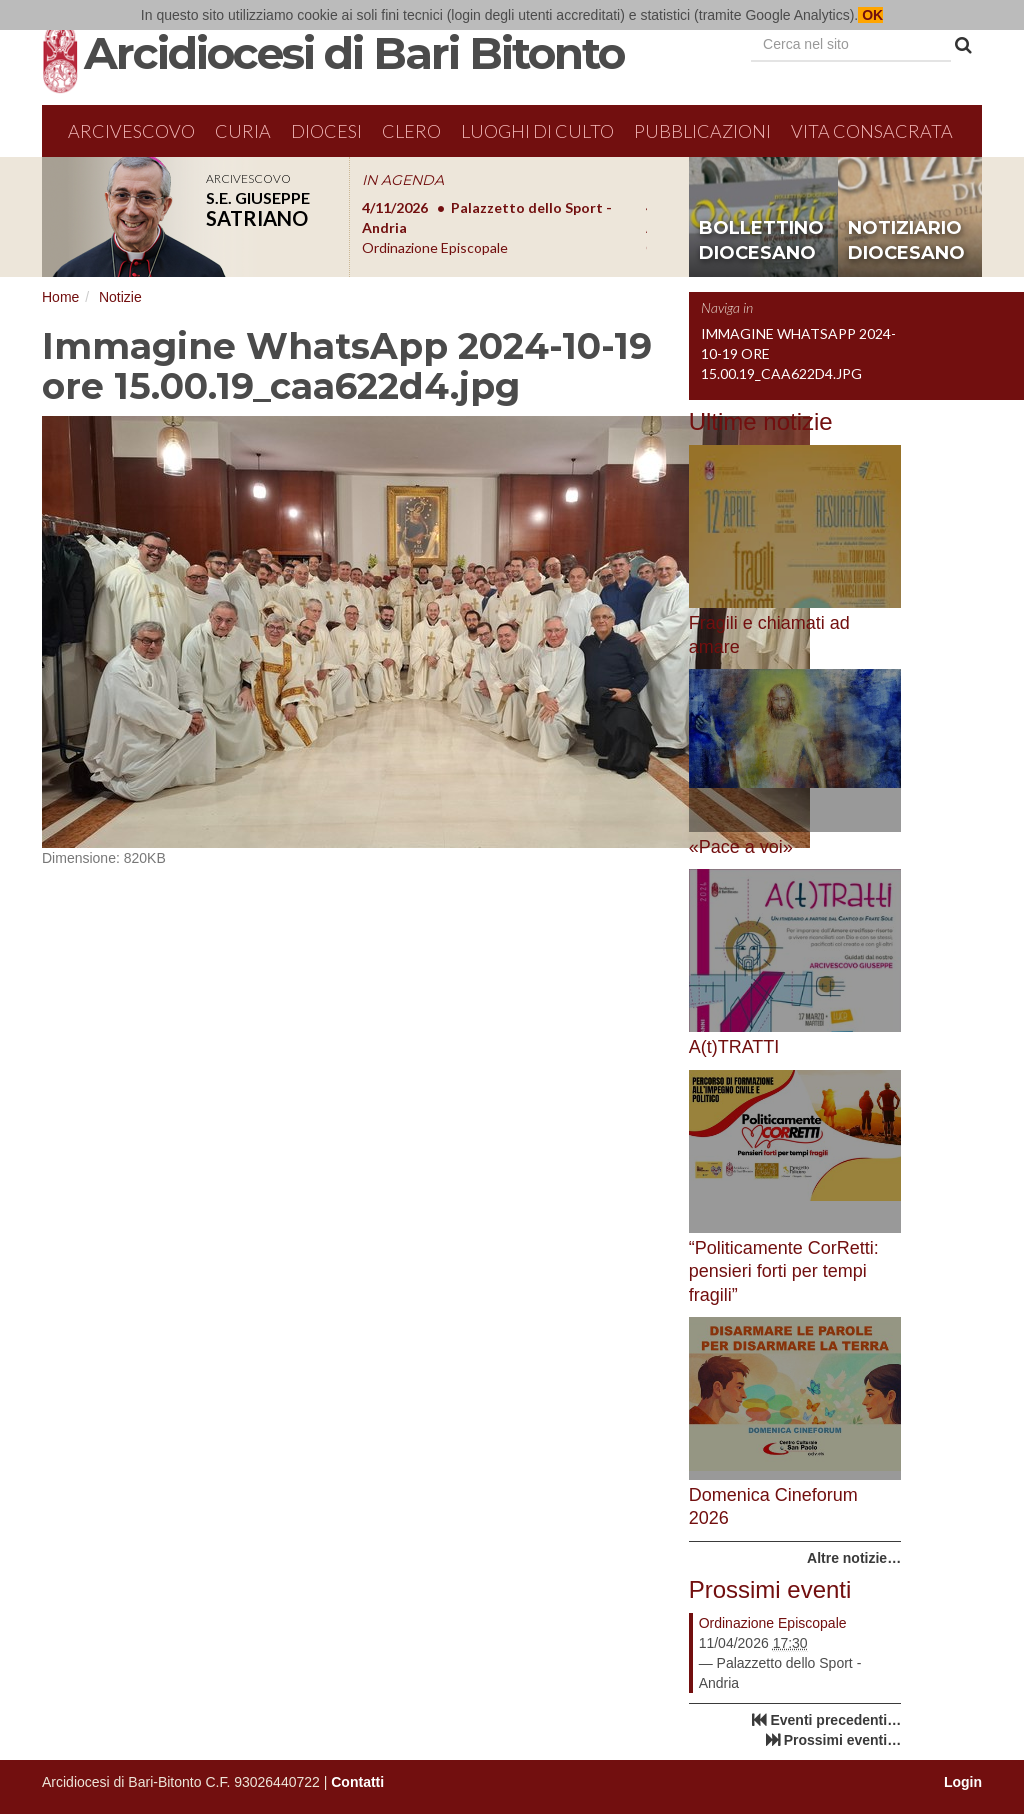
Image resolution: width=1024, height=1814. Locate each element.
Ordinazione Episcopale (773, 1623)
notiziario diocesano (906, 241)
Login (963, 1782)
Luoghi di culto (537, 131)
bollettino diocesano (761, 241)
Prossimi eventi (770, 1589)
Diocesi (326, 131)
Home (60, 297)
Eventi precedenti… (835, 1720)
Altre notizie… (854, 1558)
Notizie (120, 297)
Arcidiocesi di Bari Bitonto (354, 53)
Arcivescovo (131, 131)
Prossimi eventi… (843, 1740)
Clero (411, 131)
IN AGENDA (403, 180)
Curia (243, 131)
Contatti (357, 1782)
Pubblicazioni (702, 131)
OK (870, 15)
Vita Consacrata (872, 131)
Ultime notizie (761, 421)
